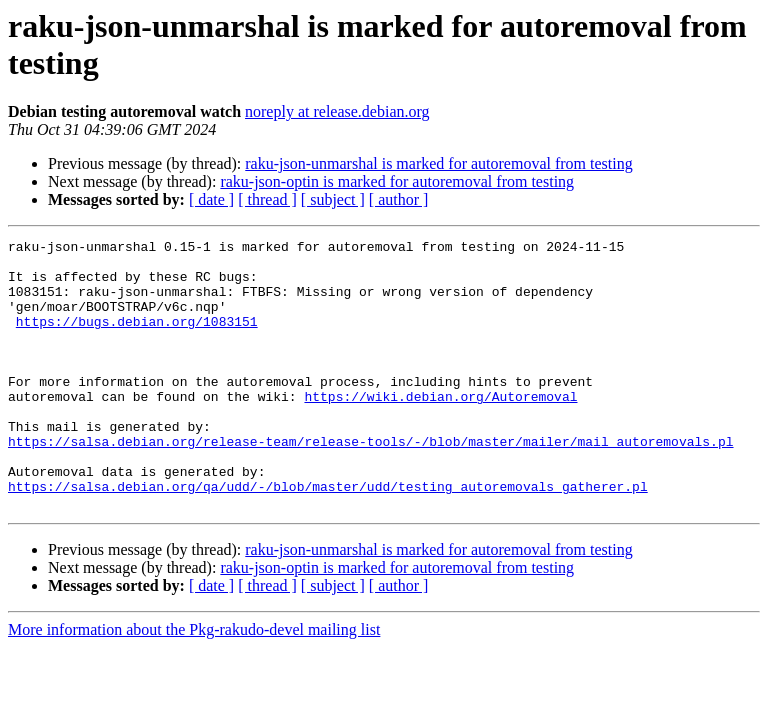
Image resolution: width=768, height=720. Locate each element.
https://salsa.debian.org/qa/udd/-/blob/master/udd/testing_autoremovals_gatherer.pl (328, 537)
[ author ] (399, 199)
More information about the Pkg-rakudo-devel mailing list (194, 683)
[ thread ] (267, 199)
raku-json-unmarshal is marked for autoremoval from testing (438, 163)
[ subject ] (333, 199)
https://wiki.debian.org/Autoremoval (440, 429)
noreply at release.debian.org (337, 111)
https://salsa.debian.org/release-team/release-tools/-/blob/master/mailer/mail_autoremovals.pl (370, 483)
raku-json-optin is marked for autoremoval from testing (397, 181)
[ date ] (211, 199)
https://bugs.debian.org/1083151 (137, 339)
